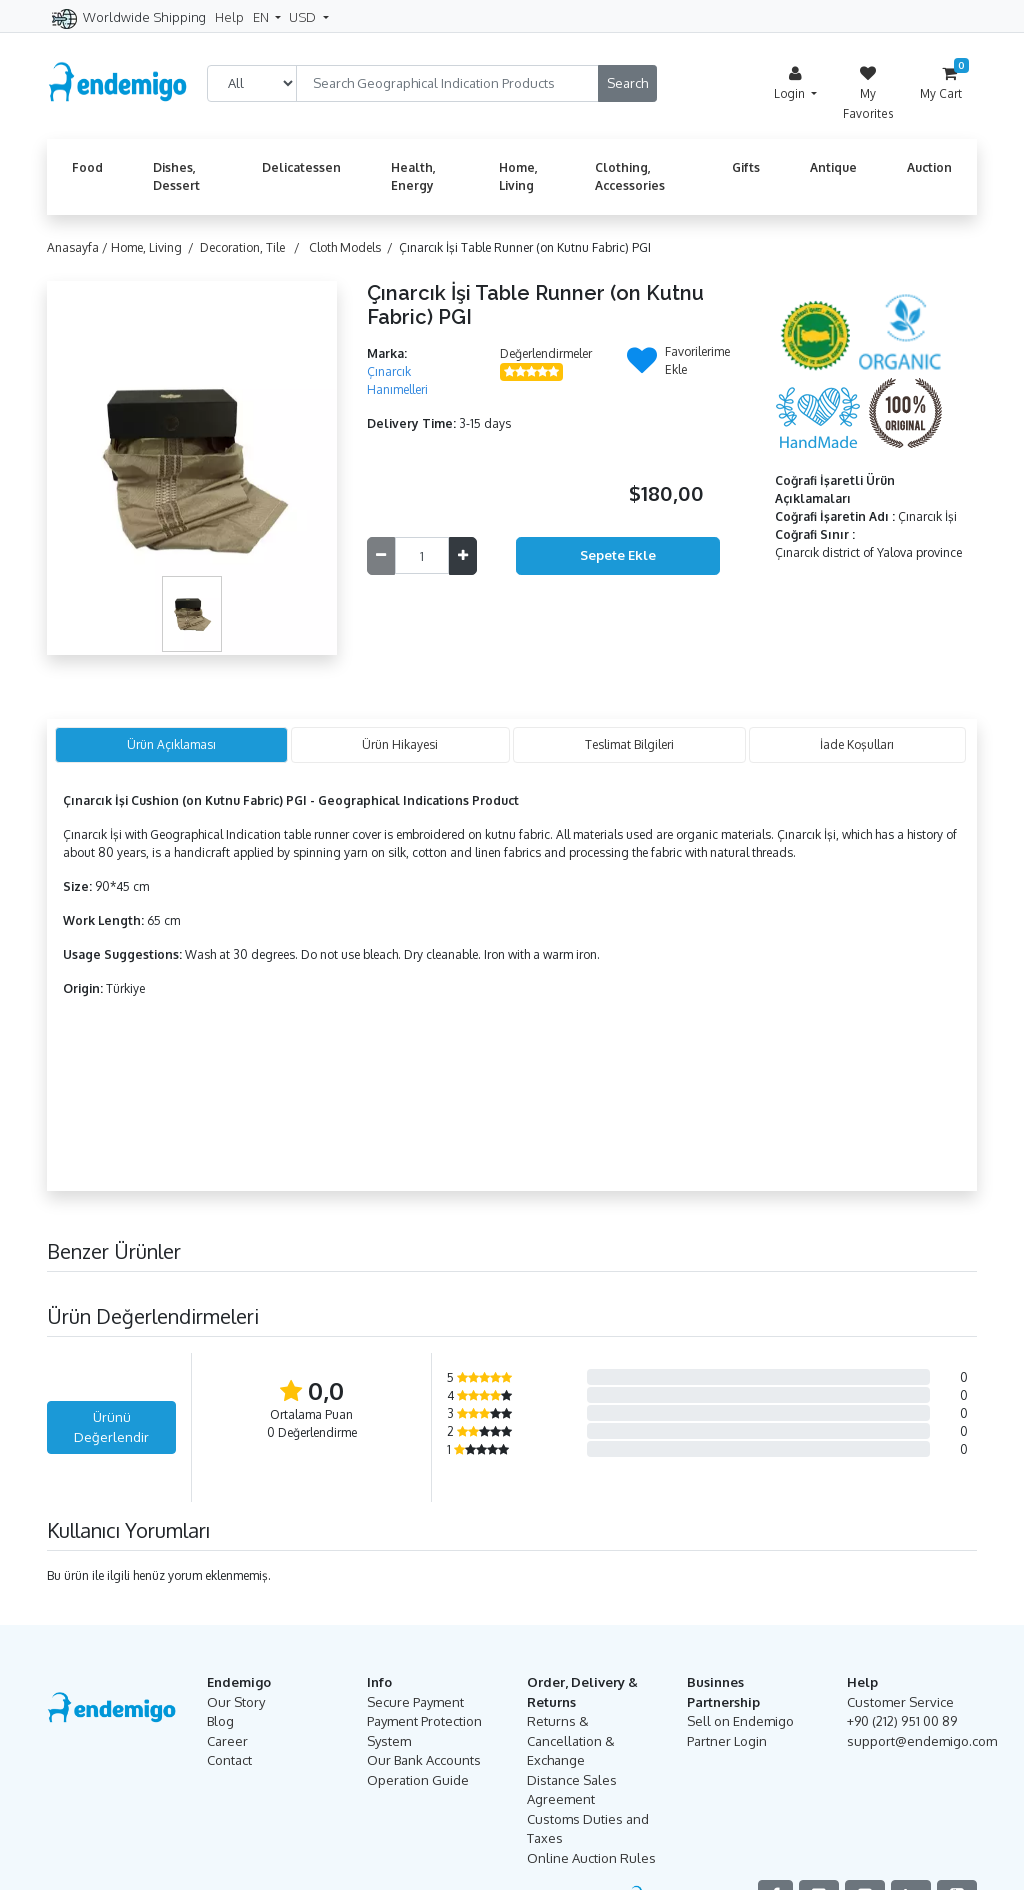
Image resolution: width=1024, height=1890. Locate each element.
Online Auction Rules (591, 1858)
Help (229, 17)
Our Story (236, 1702)
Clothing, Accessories (630, 176)
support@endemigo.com (922, 1741)
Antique (833, 167)
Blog (220, 1721)
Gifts (746, 167)
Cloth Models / (354, 247)
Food (87, 167)
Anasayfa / (79, 247)
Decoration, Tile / (253, 247)
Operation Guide (418, 1780)
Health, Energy (413, 176)
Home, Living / (155, 247)
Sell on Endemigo (740, 1721)
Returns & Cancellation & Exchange (571, 1740)
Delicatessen (301, 167)
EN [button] (262, 17)
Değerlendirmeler (546, 353)
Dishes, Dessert (176, 176)
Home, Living (518, 176)
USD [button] (304, 17)
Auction (929, 167)
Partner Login (727, 1741)
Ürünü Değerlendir (111, 1427)
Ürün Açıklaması (171, 744)
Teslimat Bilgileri (629, 744)
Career (227, 1741)
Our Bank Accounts (424, 1760)
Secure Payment (415, 1702)
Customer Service (900, 1702)
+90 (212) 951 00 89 (902, 1721)
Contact (229, 1760)
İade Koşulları (857, 744)
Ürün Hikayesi (400, 744)
